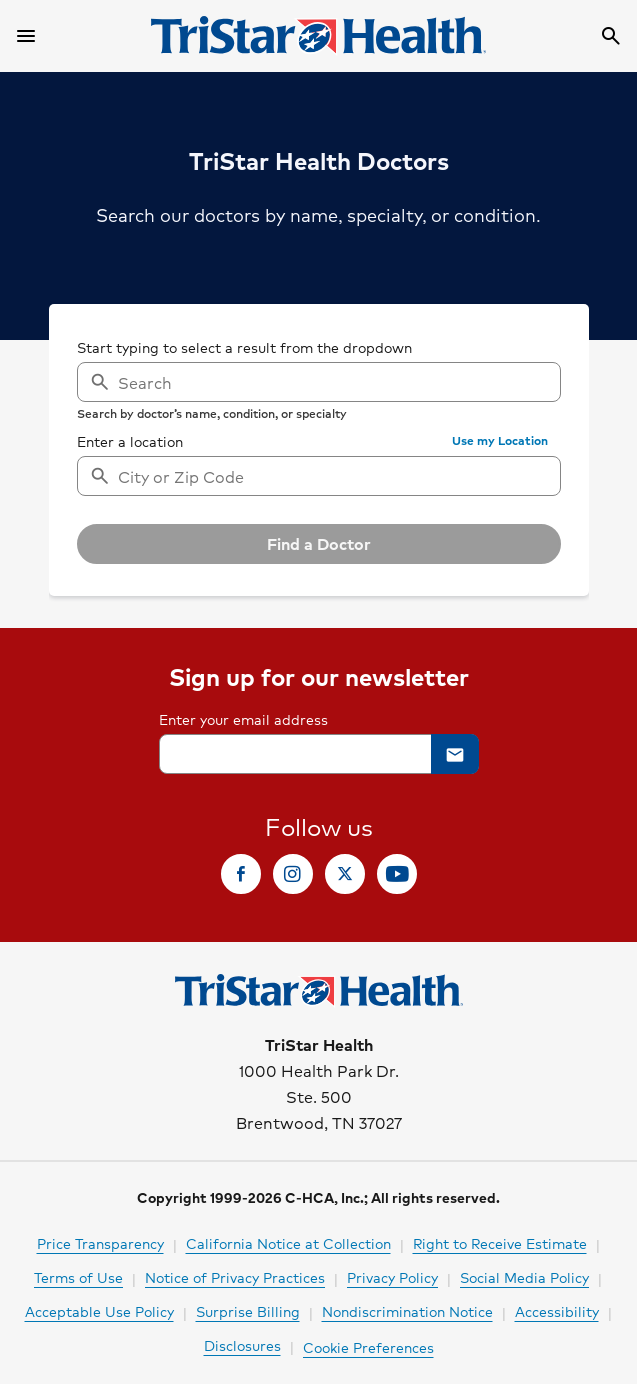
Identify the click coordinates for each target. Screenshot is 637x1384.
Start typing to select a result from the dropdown (244, 347)
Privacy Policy (392, 1277)
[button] (500, 441)
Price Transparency (100, 1243)
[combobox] (319, 476)
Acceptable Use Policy (99, 1311)
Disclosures (242, 1345)
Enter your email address (243, 719)
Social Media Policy (524, 1277)
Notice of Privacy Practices (235, 1277)
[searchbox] (319, 378)
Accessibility (557, 1311)
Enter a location (130, 441)
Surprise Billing (248, 1311)
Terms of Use (78, 1277)
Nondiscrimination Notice (407, 1311)
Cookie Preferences (368, 1347)
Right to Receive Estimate (500, 1243)
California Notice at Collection (288, 1243)
